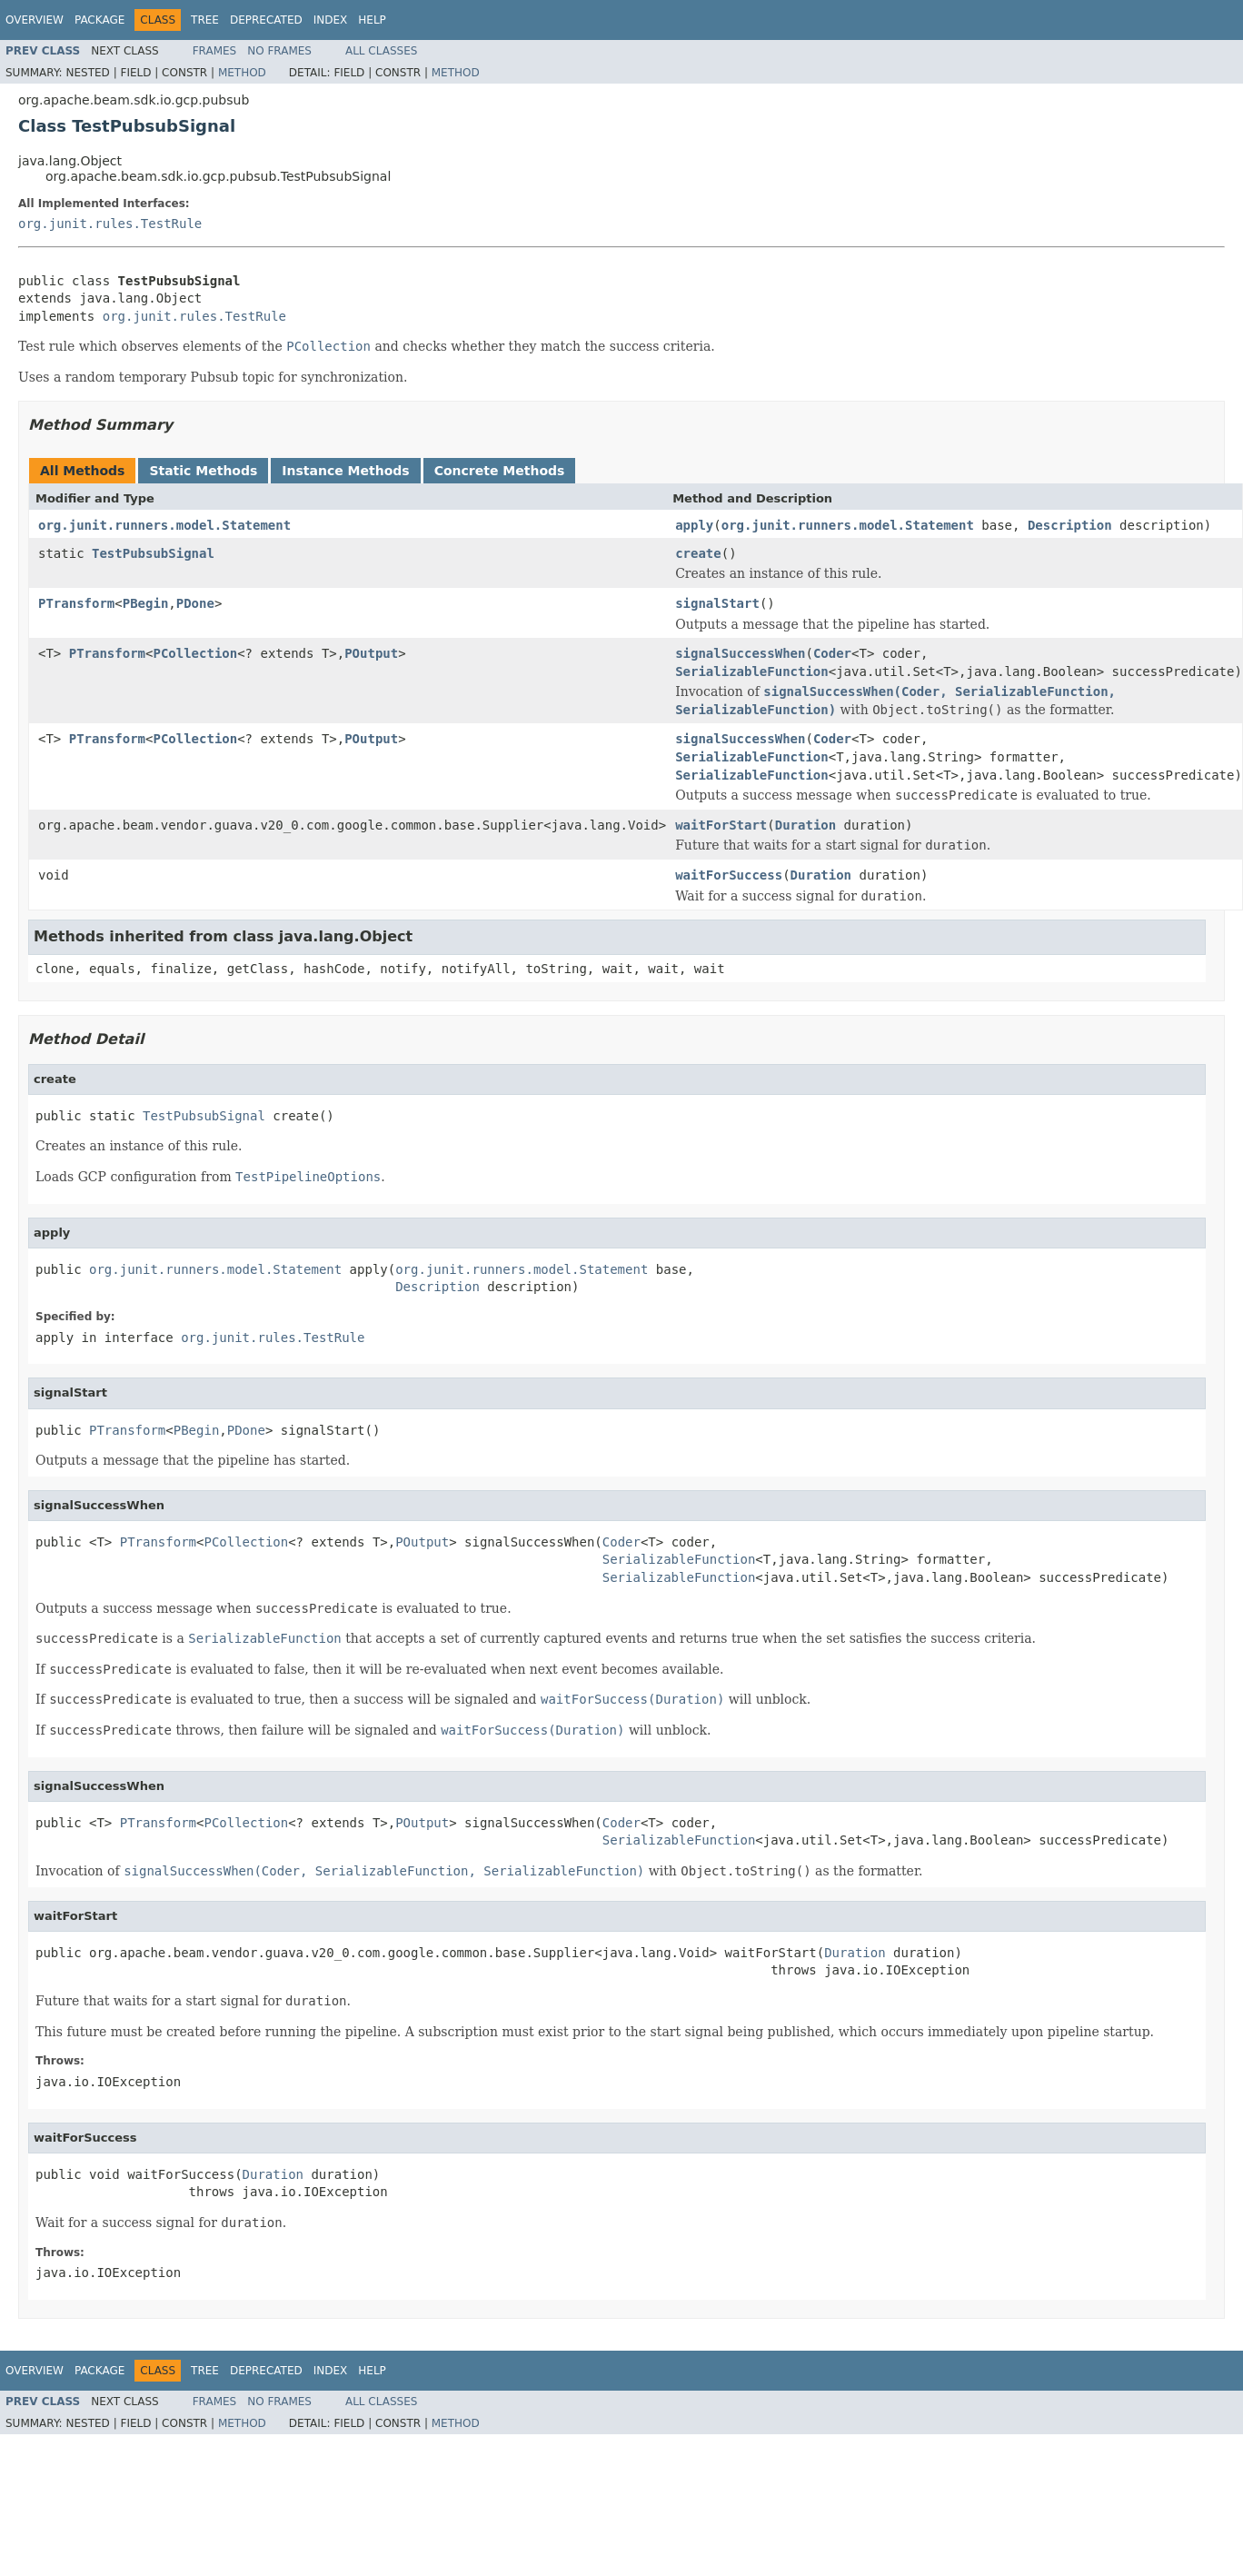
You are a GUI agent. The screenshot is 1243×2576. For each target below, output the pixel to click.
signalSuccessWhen (740, 653)
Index (330, 20)
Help (372, 20)
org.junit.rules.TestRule (110, 223)
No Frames (279, 51)
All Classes (381, 51)
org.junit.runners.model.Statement (164, 525)
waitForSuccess (728, 875)
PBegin (146, 603)
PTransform (76, 603)
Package (99, 20)
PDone (195, 603)
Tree (205, 20)
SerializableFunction (752, 671)
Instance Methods (345, 470)
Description (1070, 525)
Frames (215, 51)
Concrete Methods (499, 470)
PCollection (195, 653)
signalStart (717, 603)
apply (694, 525)
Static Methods (203, 470)
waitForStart (721, 825)
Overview (34, 20)
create (698, 553)
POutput (371, 653)
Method (242, 72)
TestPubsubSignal (153, 553)
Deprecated (266, 20)
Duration (805, 825)
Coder (832, 653)
